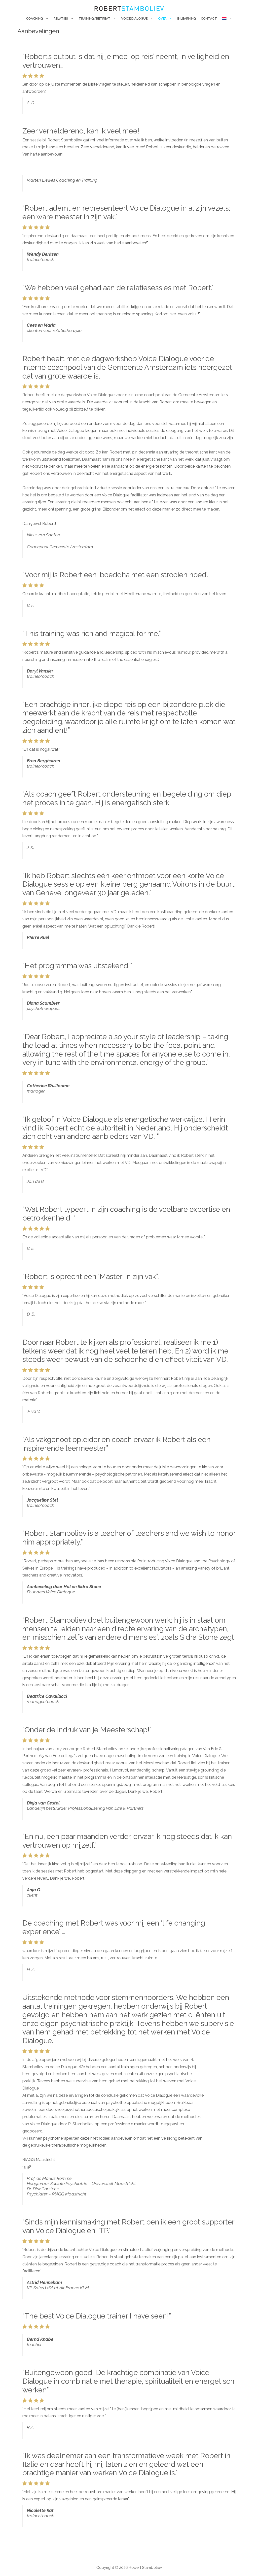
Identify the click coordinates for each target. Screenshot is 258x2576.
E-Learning (186, 18)
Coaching (38, 18)
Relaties (65, 18)
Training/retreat (99, 18)
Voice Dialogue (138, 18)
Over (166, 18)
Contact (209, 18)
